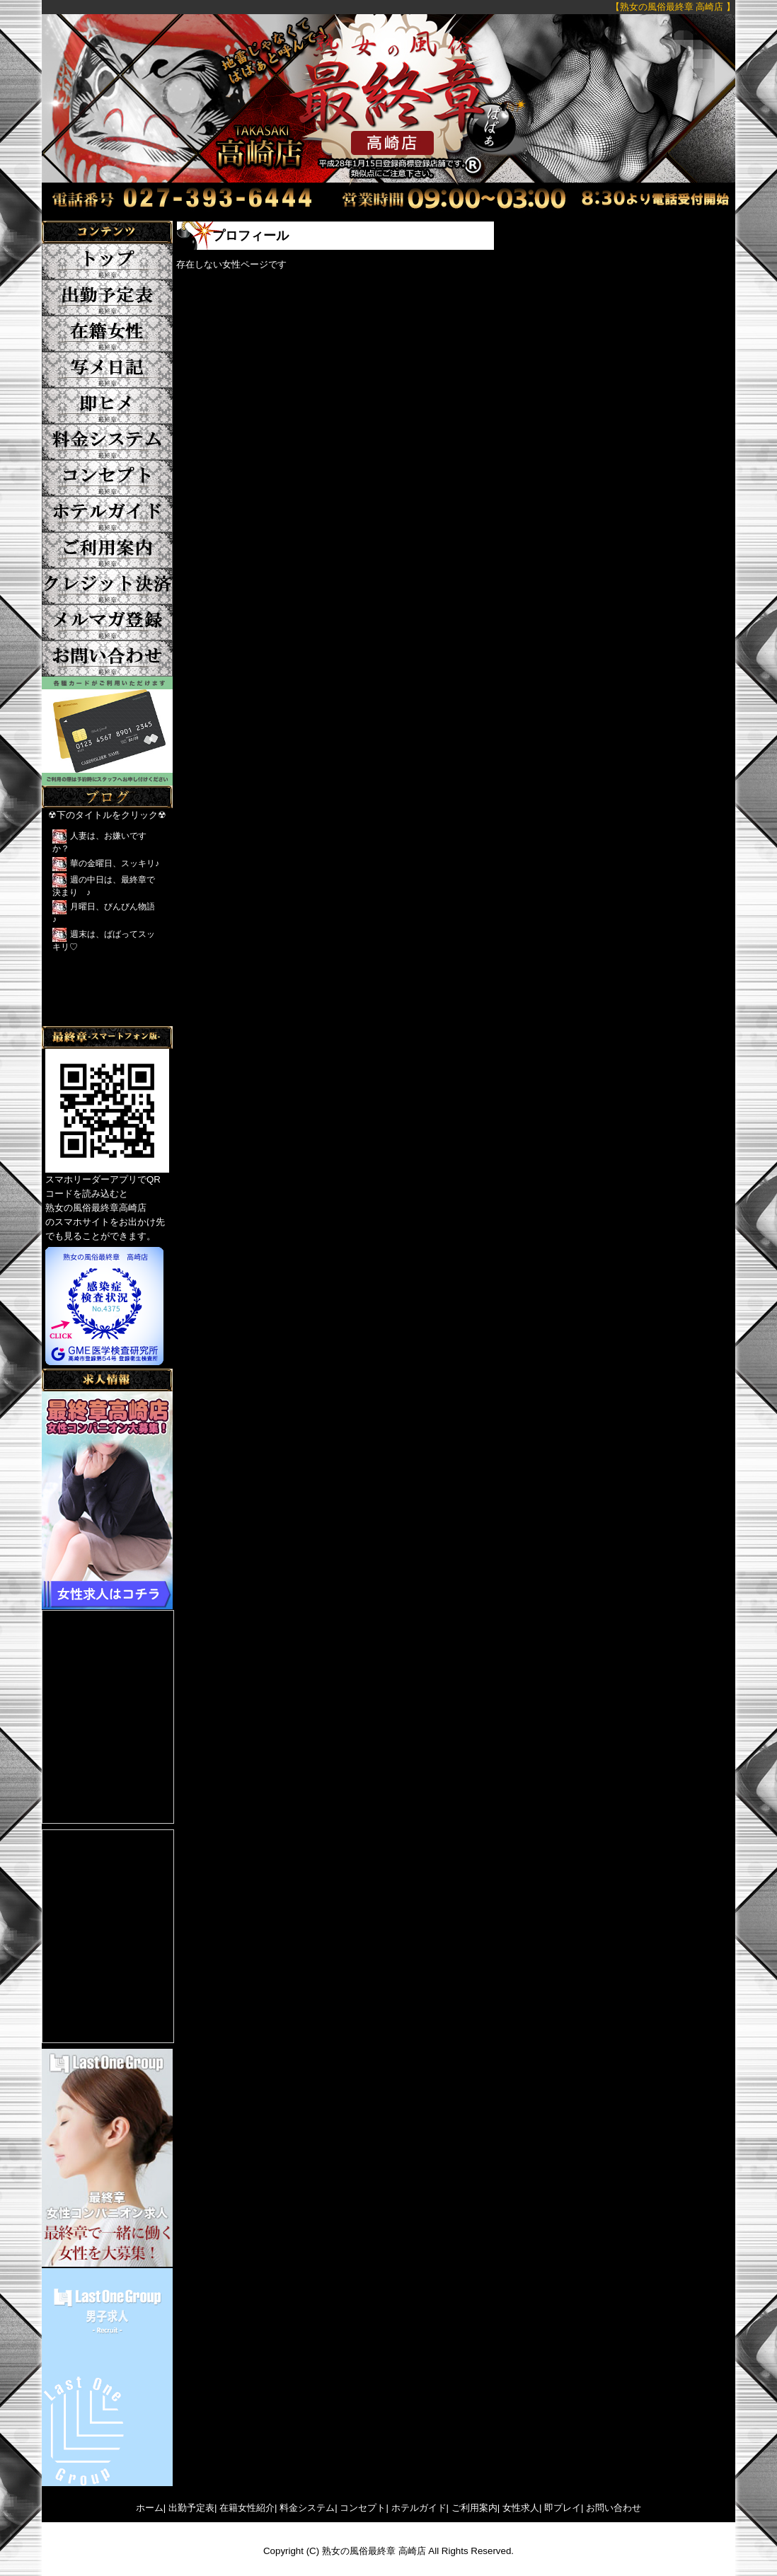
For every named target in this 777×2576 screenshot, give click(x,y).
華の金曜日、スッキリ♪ (114, 863)
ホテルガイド (419, 2507)
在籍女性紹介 (247, 2507)
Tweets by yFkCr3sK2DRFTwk (106, 1018)
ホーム (149, 2507)
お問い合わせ (613, 2507)
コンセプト (363, 2507)
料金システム (307, 2507)
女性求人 (520, 2507)
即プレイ (562, 2507)
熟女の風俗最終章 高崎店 (374, 2551)
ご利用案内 (474, 2507)
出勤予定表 (191, 2507)
